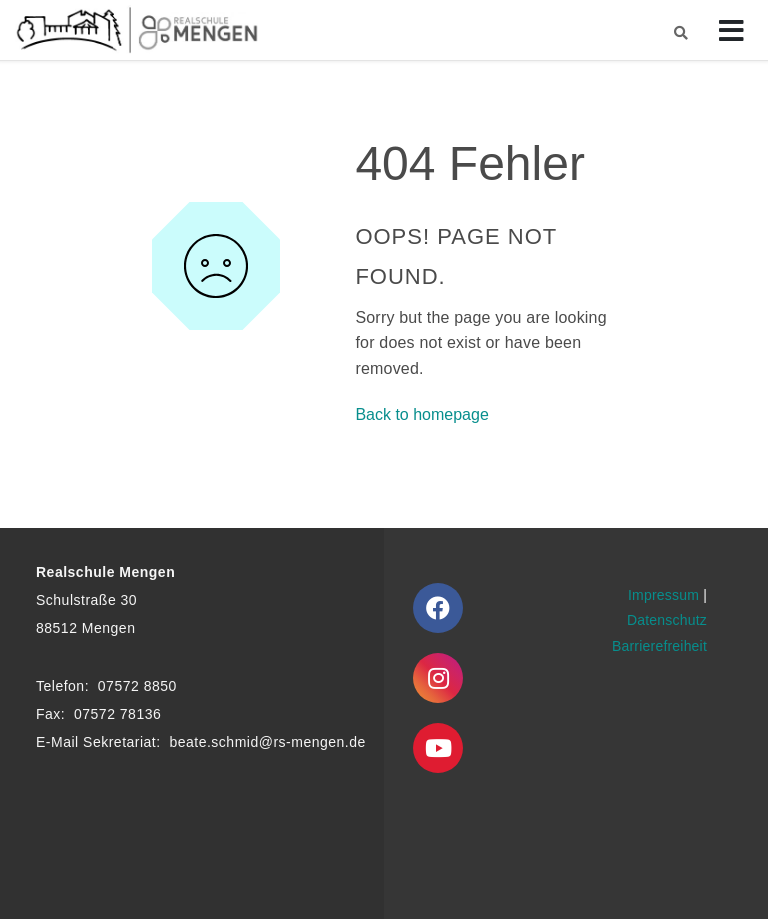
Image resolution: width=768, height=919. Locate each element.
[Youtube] (438, 748)
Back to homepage (421, 414)
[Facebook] (438, 608)
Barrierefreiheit (659, 646)
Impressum (663, 595)
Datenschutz (667, 620)
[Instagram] (438, 678)
